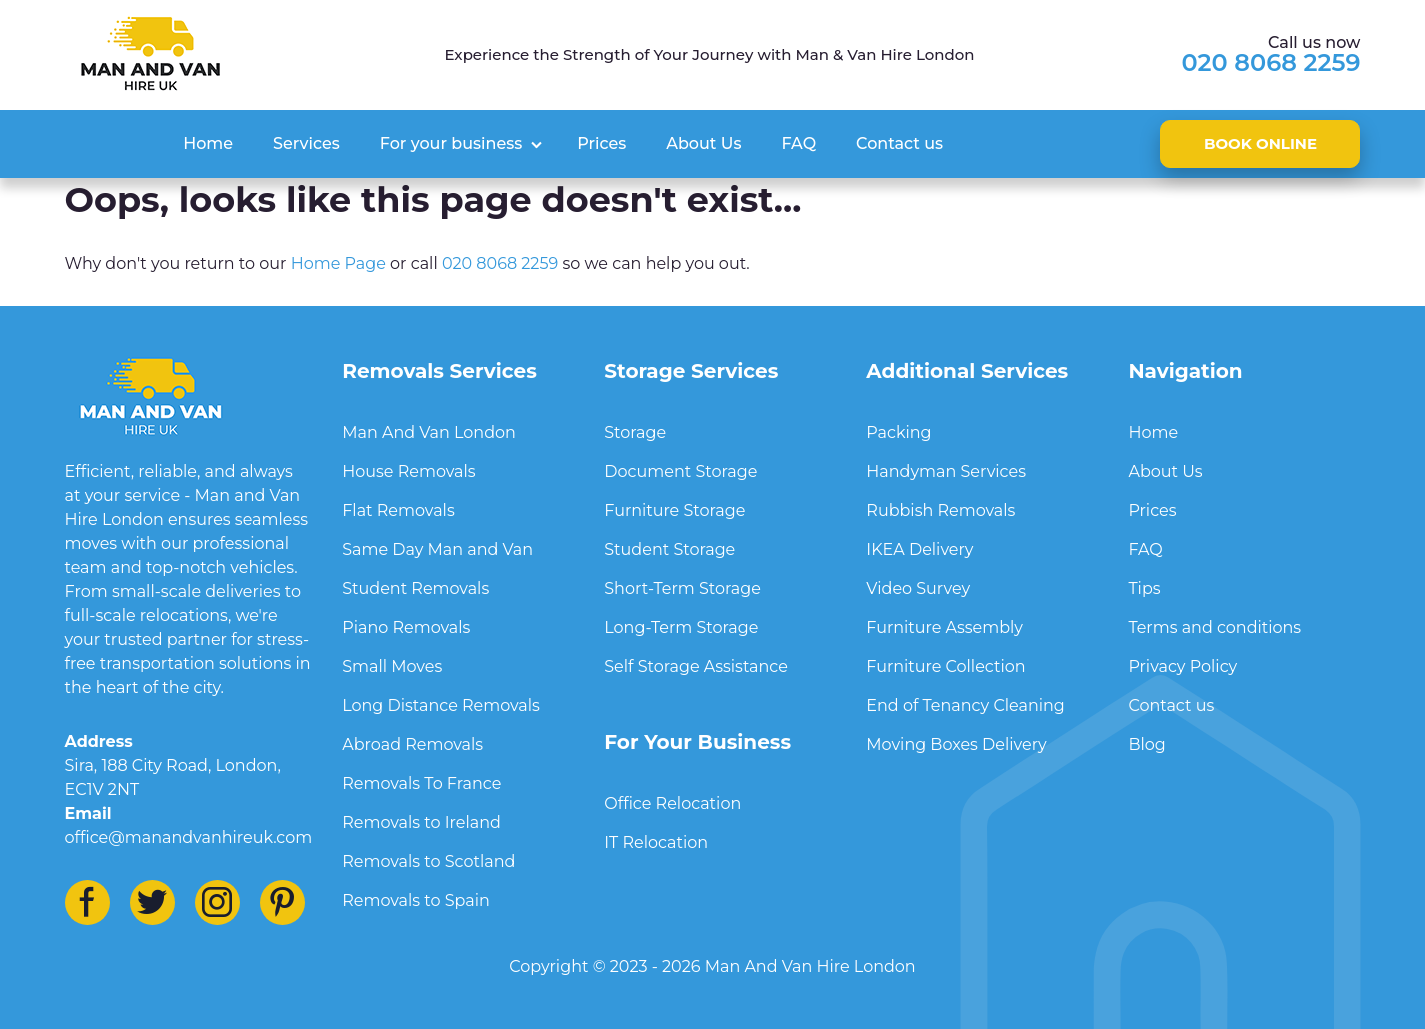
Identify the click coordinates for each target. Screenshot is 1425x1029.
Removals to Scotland (428, 861)
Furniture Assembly (944, 627)
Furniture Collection (945, 666)
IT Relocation (656, 842)
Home (208, 143)
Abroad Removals (412, 744)
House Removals (408, 471)
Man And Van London (429, 432)
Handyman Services (946, 471)
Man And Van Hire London (810, 966)
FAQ (798, 143)
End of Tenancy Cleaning (965, 705)
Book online (1260, 143)
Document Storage (680, 471)
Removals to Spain (416, 900)
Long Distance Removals (441, 705)
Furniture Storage (674, 510)
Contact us (899, 143)
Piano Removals (406, 627)
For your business (451, 143)
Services (306, 143)
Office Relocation (672, 803)
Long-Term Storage (681, 627)
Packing (898, 432)
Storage (635, 432)
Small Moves (392, 666)
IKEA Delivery (919, 549)
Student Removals (415, 588)
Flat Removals (398, 510)
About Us (703, 143)
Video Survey (918, 588)
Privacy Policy (1182, 666)
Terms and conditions (1214, 627)
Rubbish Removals (940, 510)
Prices (601, 143)
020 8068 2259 (1271, 62)
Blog (1146, 744)
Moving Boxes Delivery (956, 744)
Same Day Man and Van (437, 549)
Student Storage (669, 549)
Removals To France (421, 783)
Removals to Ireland (421, 822)
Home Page (338, 263)
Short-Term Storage (682, 588)
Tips (1144, 588)
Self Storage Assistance (696, 666)
